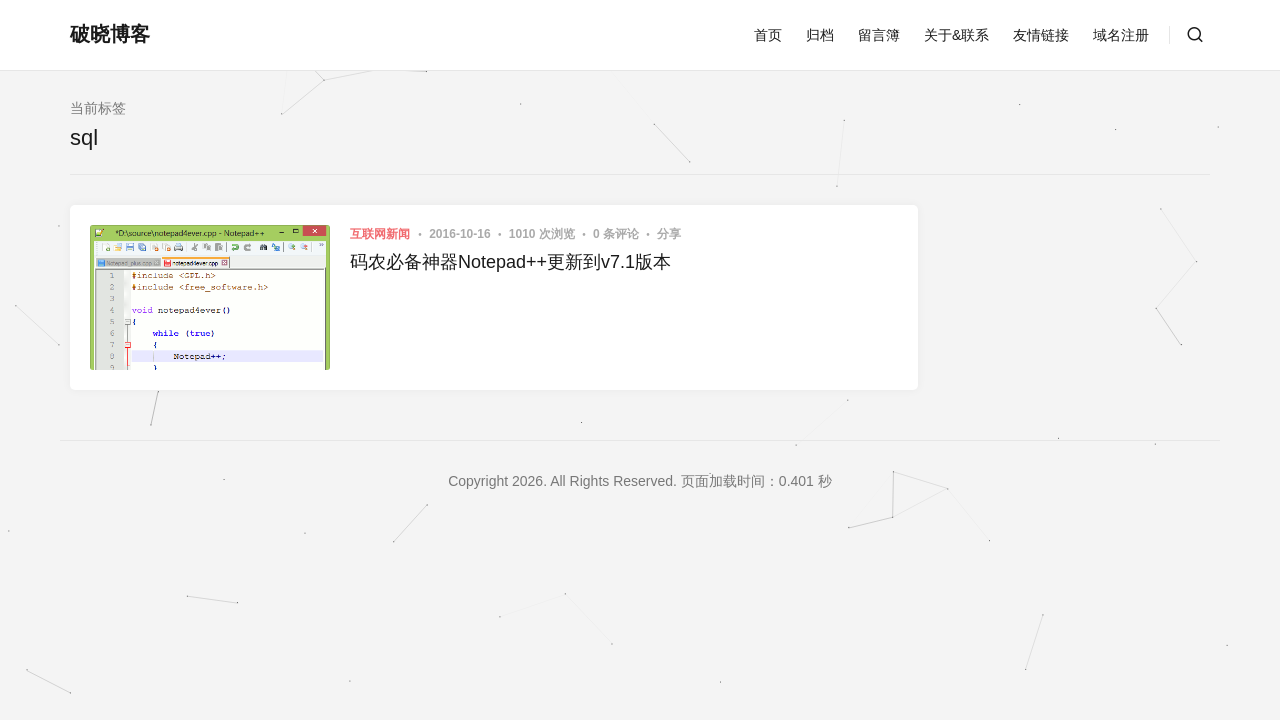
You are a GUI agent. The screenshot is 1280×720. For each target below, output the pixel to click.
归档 (820, 35)
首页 (768, 35)
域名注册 (1121, 35)
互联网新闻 (380, 234)
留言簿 (879, 35)
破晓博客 (110, 34)
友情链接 (1041, 35)
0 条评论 (617, 234)
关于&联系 (956, 35)
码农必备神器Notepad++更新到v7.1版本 (510, 262)
